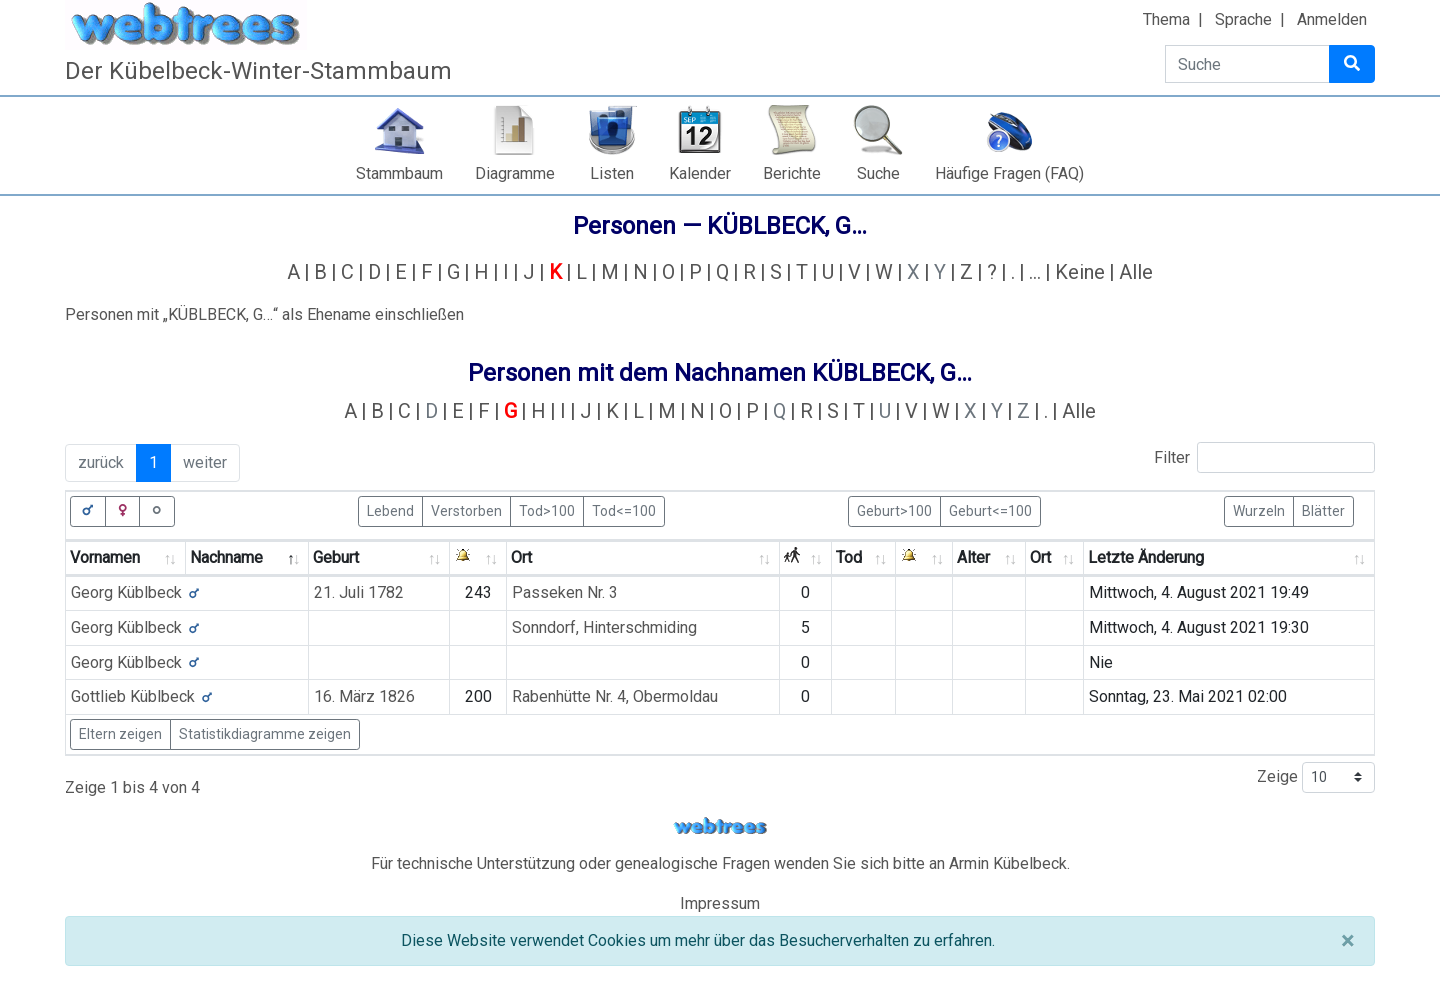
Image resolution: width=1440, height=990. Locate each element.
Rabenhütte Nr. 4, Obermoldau (615, 696)
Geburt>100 (894, 510)
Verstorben (466, 510)
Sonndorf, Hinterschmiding (604, 627)
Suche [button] (878, 173)
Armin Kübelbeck (1008, 863)
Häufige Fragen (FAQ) (1009, 173)
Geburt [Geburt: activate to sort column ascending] (336, 557)
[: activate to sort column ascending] (478, 558)
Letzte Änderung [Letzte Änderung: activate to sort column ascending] (1146, 557)
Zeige (1316, 777)
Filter (1264, 457)
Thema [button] (1166, 19)
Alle (1136, 272)
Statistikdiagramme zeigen (265, 734)
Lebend (390, 510)
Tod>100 (547, 510)
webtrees (720, 826)
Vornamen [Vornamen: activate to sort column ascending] (105, 557)
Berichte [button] (792, 173)
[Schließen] (1347, 941)
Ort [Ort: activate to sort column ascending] (521, 557)
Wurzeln (1259, 510)
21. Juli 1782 (359, 592)
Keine (1080, 272)
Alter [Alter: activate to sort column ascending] (973, 557)
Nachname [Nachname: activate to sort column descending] (226, 557)
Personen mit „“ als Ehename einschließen (264, 314)
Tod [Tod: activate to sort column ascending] (849, 557)
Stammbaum (399, 173)
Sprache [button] (1243, 19)
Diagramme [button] (515, 173)
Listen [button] (612, 173)
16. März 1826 (364, 696)
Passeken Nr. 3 (565, 592)
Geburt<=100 (990, 510)
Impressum (720, 903)
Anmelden (1332, 19)
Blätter (1323, 510)
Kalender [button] (700, 173)
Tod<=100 (624, 510)
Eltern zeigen (120, 734)
